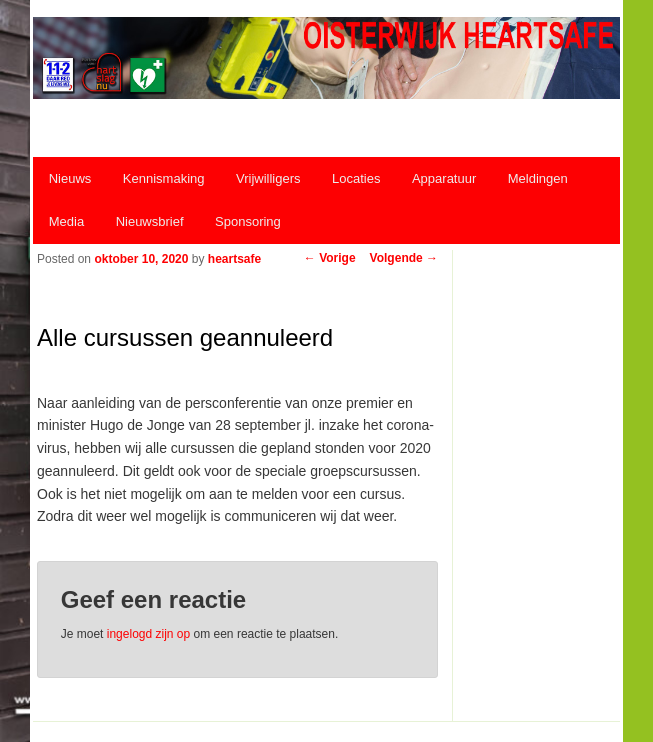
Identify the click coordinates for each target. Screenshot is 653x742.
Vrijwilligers (268, 178)
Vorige (330, 258)
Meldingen (538, 178)
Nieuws (70, 178)
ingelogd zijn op (148, 634)
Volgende (404, 258)
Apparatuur (444, 178)
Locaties (356, 178)
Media (66, 221)
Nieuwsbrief (150, 221)
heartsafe (234, 259)
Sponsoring (248, 221)
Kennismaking (164, 178)
